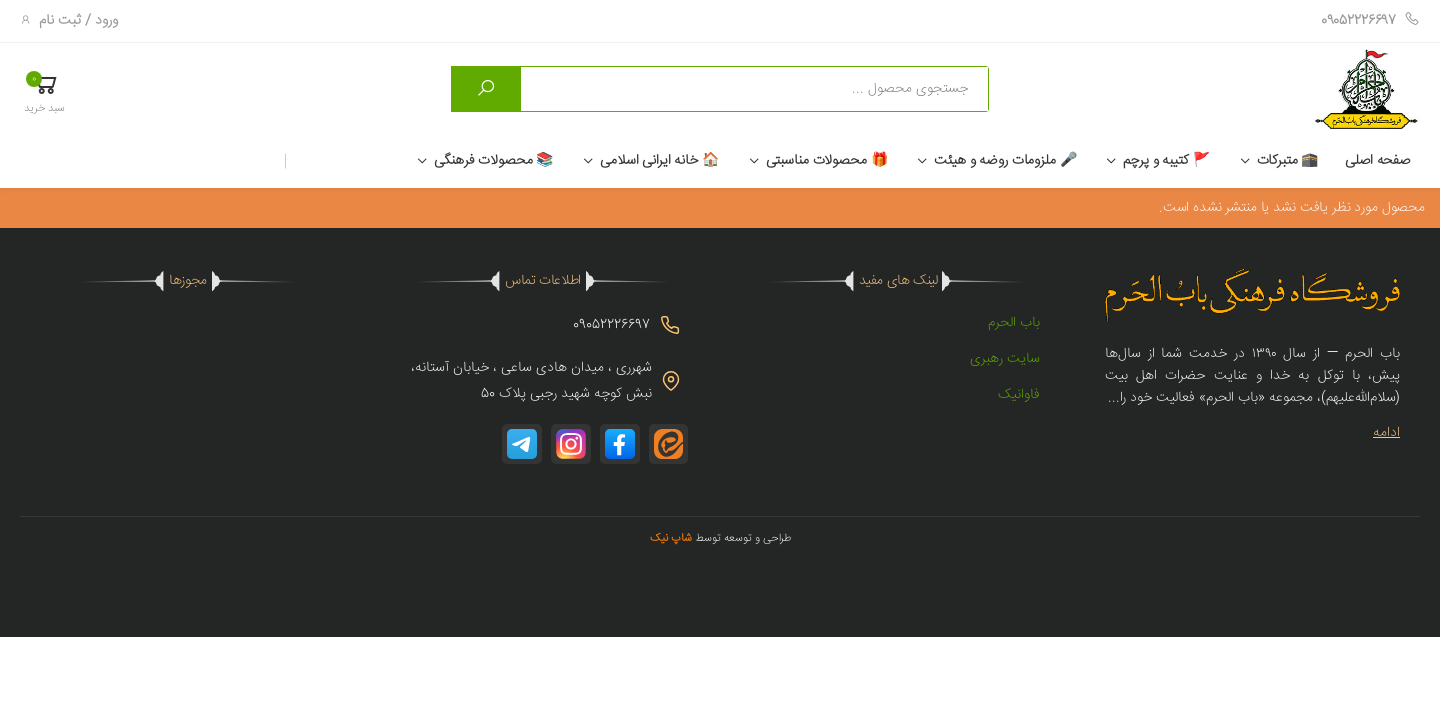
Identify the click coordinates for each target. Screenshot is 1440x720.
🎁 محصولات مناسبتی (827, 161)
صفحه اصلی (1377, 161)
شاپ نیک (671, 538)
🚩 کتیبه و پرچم (1166, 161)
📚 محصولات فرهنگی (493, 161)
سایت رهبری (1005, 359)
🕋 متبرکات (1288, 161)
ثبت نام (60, 21)
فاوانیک (1019, 395)
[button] (44, 92)
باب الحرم (1014, 323)
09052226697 (1370, 21)
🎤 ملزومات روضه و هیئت (1005, 161)
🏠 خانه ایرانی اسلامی (659, 161)
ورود (106, 21)
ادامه (1386, 433)
